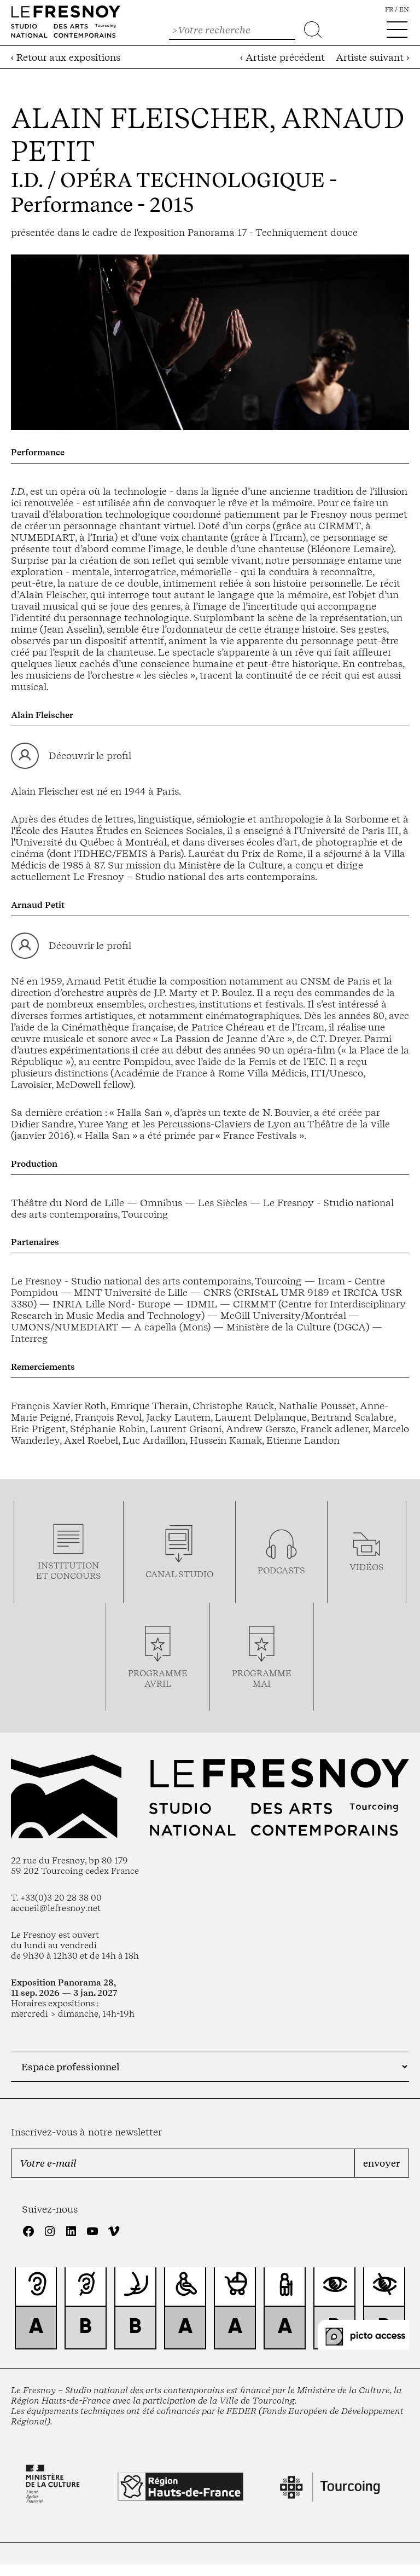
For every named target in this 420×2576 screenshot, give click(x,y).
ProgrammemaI (261, 1678)
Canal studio (179, 1574)
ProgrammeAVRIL (158, 1678)
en (404, 9)
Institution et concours (68, 1570)
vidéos (366, 1567)
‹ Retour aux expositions (65, 57)
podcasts (281, 1570)
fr (389, 9)
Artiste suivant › (372, 57)
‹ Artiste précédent (282, 57)
